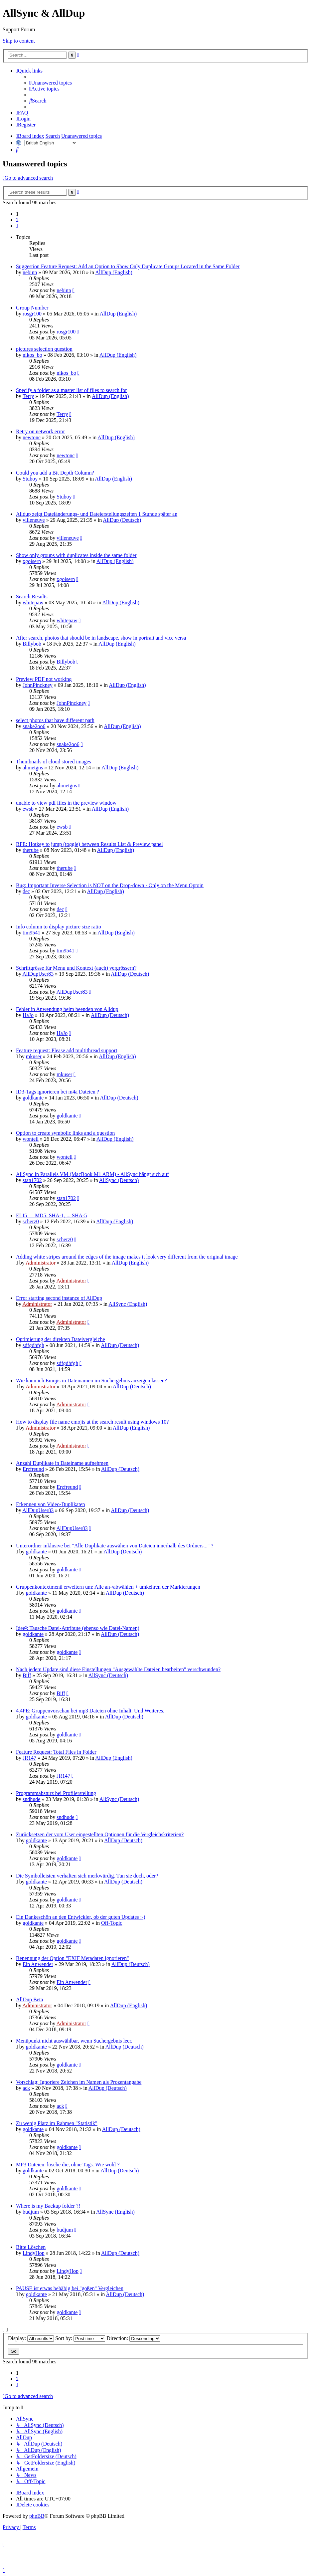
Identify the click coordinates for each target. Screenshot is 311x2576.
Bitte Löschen (31, 2247)
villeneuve (34, 520)
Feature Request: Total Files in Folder (56, 1752)
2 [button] (17, 220)
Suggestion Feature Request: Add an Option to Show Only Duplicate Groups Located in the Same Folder (127, 266)
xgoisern (32, 561)
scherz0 (31, 1221)
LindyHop (34, 2253)
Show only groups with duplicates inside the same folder (76, 555)
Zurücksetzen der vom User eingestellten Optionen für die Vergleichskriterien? (100, 1834)
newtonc (32, 437)
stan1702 (32, 1180)
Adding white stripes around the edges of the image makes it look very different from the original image (127, 1257)
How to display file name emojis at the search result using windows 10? (92, 1422)
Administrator (41, 1263)
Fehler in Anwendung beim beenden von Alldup (67, 1009)
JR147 (29, 1758)
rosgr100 (32, 313)
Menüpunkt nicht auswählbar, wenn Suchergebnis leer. (74, 2041)
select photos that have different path (55, 720)
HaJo (28, 1015)
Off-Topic (111, 1923)
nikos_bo (32, 355)
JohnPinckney (38, 685)
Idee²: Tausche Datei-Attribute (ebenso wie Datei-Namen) (77, 1628)
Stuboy (30, 479)
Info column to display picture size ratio (58, 926)
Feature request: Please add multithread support (66, 1050)
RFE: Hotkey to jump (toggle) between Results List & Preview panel (89, 844)
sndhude (31, 1799)
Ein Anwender (38, 1964)
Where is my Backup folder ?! (48, 2206)
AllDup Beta (29, 1999)
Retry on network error (40, 431)
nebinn (30, 272)
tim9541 (31, 932)
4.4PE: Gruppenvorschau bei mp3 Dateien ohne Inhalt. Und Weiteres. (90, 1710)
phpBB (36, 2516)
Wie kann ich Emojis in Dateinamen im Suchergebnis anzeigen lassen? (91, 1380)
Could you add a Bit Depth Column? (55, 473)
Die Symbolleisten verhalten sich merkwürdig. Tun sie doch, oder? (87, 1876)
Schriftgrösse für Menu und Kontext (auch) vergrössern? (76, 968)
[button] (17, 226)
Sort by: (80, 2338)
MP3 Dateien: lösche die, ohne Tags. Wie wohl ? (67, 2164)
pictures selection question (44, 349)
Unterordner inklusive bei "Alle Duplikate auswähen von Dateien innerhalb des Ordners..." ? (114, 1545)
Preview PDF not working (44, 679)
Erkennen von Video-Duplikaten (50, 1504)
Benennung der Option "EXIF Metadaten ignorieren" (72, 1958)
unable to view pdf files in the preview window (66, 803)
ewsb (28, 809)
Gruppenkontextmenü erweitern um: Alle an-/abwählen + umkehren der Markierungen (108, 1587)
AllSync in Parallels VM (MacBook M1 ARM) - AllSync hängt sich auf (92, 1174)
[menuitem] (50, 83)
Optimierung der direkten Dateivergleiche (60, 1339)
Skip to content (19, 41)
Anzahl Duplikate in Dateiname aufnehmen (62, 1463)
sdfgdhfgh (33, 1345)
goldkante (33, 1097)
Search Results (32, 596)
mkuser (34, 1056)
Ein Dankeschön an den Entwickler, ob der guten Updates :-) (80, 1917)
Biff (27, 1675)
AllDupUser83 (38, 974)
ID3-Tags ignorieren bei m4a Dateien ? (57, 1091)
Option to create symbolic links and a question (65, 1133)
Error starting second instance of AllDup (59, 1298)
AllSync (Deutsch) (119, 1180)
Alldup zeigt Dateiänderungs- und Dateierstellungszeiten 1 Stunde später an (96, 514)
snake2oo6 (34, 726)
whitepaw (33, 602)
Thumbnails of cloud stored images (53, 761)
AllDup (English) (113, 272)
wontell (31, 1139)
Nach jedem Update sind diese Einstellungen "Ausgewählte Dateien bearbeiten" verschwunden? (118, 1669)
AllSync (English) (127, 1304)
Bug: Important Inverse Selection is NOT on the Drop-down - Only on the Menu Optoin (110, 885)
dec (26, 891)
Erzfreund (33, 1469)
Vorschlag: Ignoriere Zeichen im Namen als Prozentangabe (78, 2082)
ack (26, 2088)
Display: (31, 2338)
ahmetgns (33, 767)
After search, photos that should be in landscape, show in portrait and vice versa (101, 638)
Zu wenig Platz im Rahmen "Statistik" (56, 2123)
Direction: (133, 2338)
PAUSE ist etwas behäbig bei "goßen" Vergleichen (69, 2288)
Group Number (32, 307)
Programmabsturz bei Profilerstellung (56, 1793)
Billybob (32, 644)
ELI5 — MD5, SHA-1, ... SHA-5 (51, 1215)
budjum (31, 2212)
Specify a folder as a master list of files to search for (71, 390)
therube (31, 850)
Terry (28, 396)
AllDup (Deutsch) (122, 520)
